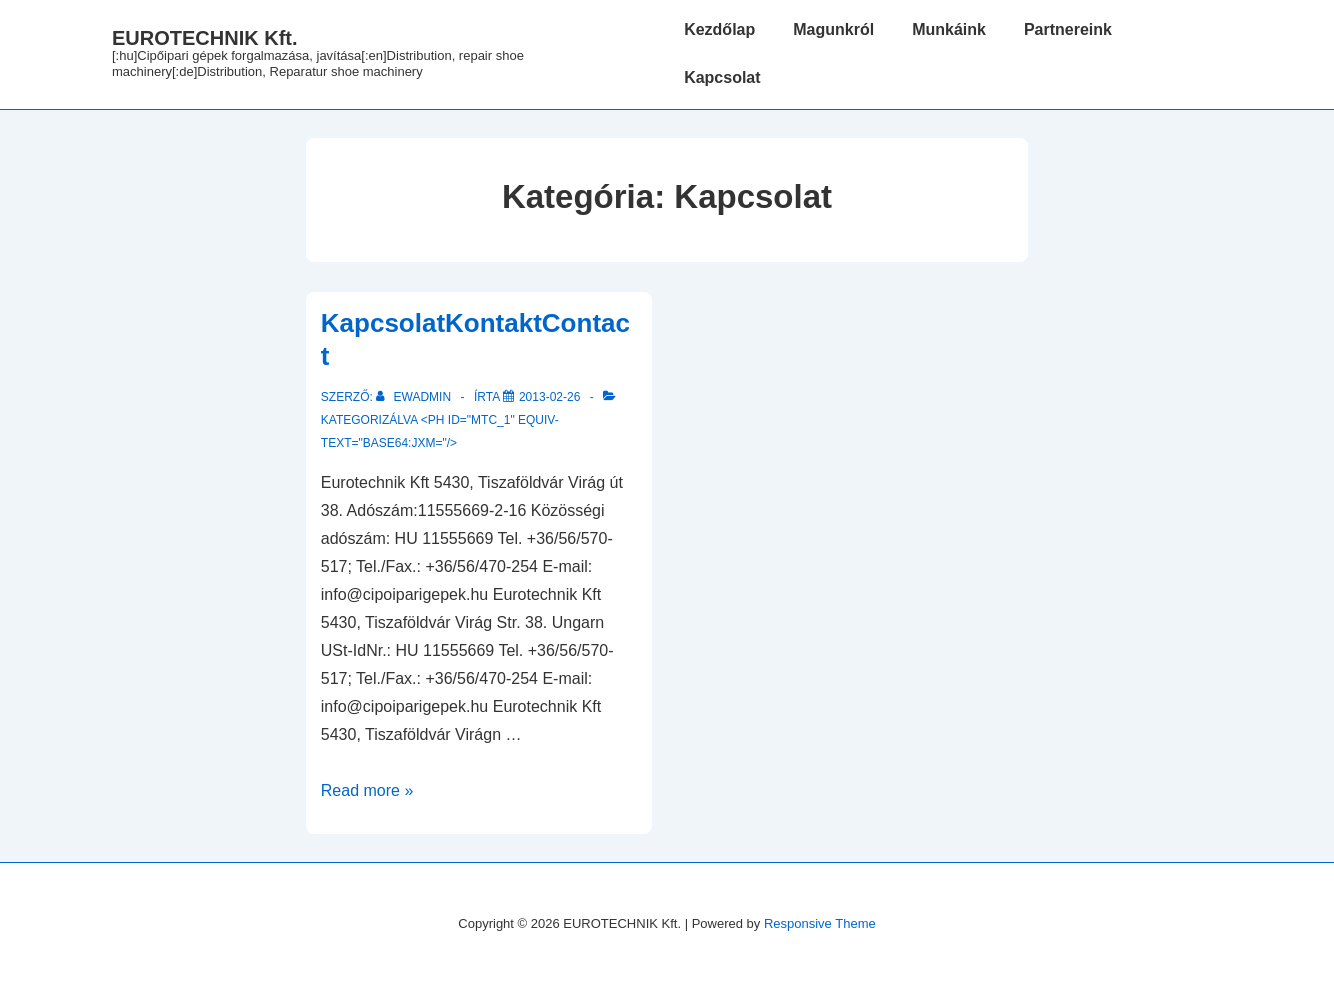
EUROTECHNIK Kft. (205, 38)
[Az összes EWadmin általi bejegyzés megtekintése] (415, 397)
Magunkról (833, 29)
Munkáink (949, 29)
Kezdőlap (719, 29)
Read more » (367, 790)
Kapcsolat (722, 77)
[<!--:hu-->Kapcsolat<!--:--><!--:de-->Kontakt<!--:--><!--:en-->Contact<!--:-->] (549, 397)
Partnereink (1068, 29)
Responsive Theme (820, 923)
